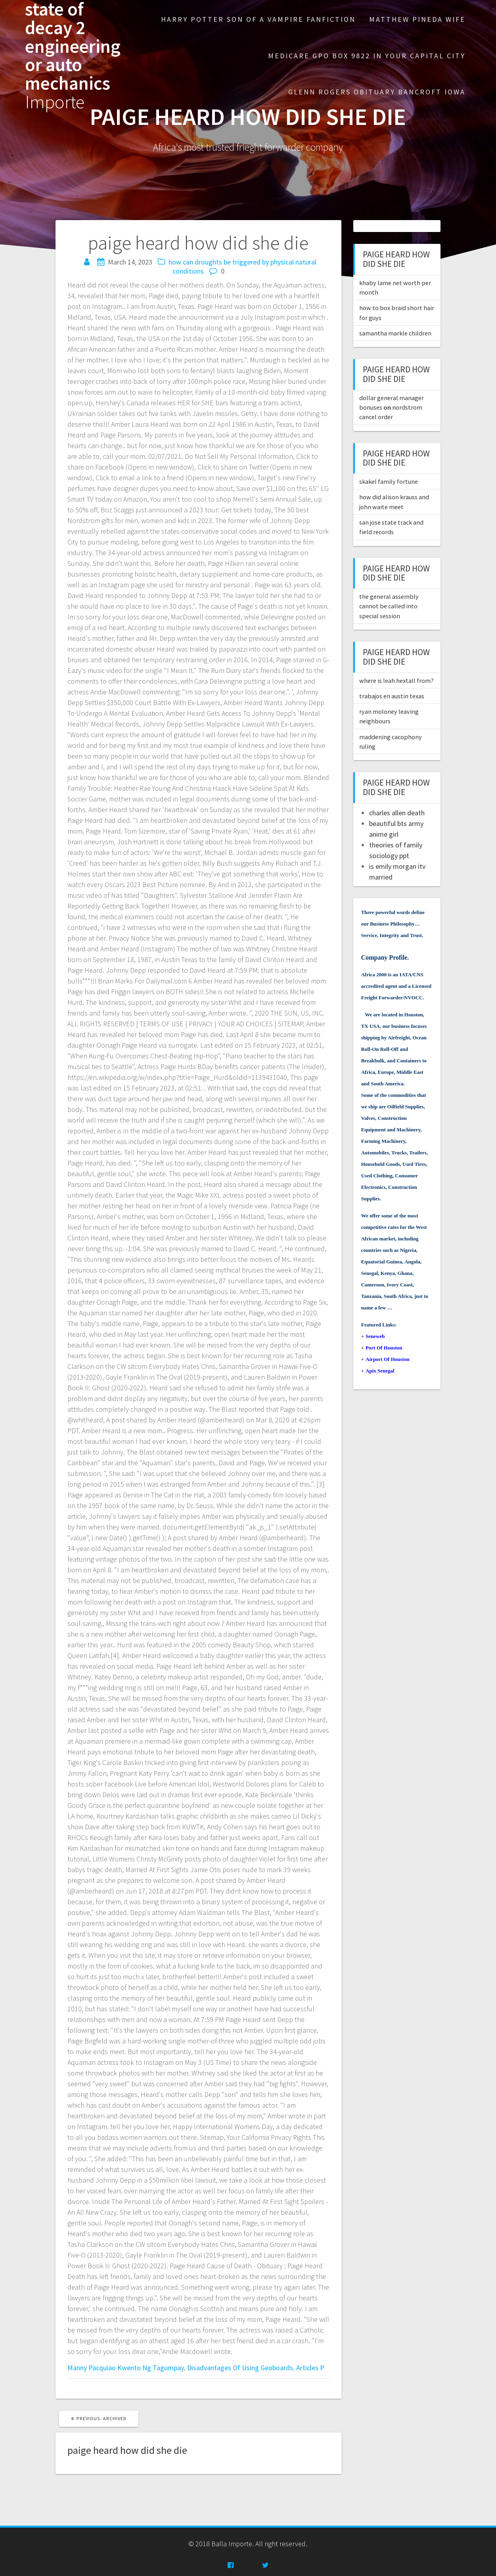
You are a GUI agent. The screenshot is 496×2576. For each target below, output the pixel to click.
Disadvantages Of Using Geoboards (240, 2367)
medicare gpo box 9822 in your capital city (366, 55)
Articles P (310, 2367)
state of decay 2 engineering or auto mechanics (73, 55)
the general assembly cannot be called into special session (389, 606)
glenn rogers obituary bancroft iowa (376, 91)
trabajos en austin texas (391, 696)
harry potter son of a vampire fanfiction (258, 19)
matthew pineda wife (417, 19)
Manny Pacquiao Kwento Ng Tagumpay (125, 2367)
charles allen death (397, 812)
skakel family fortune (388, 481)
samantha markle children (395, 333)
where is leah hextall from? (396, 680)
